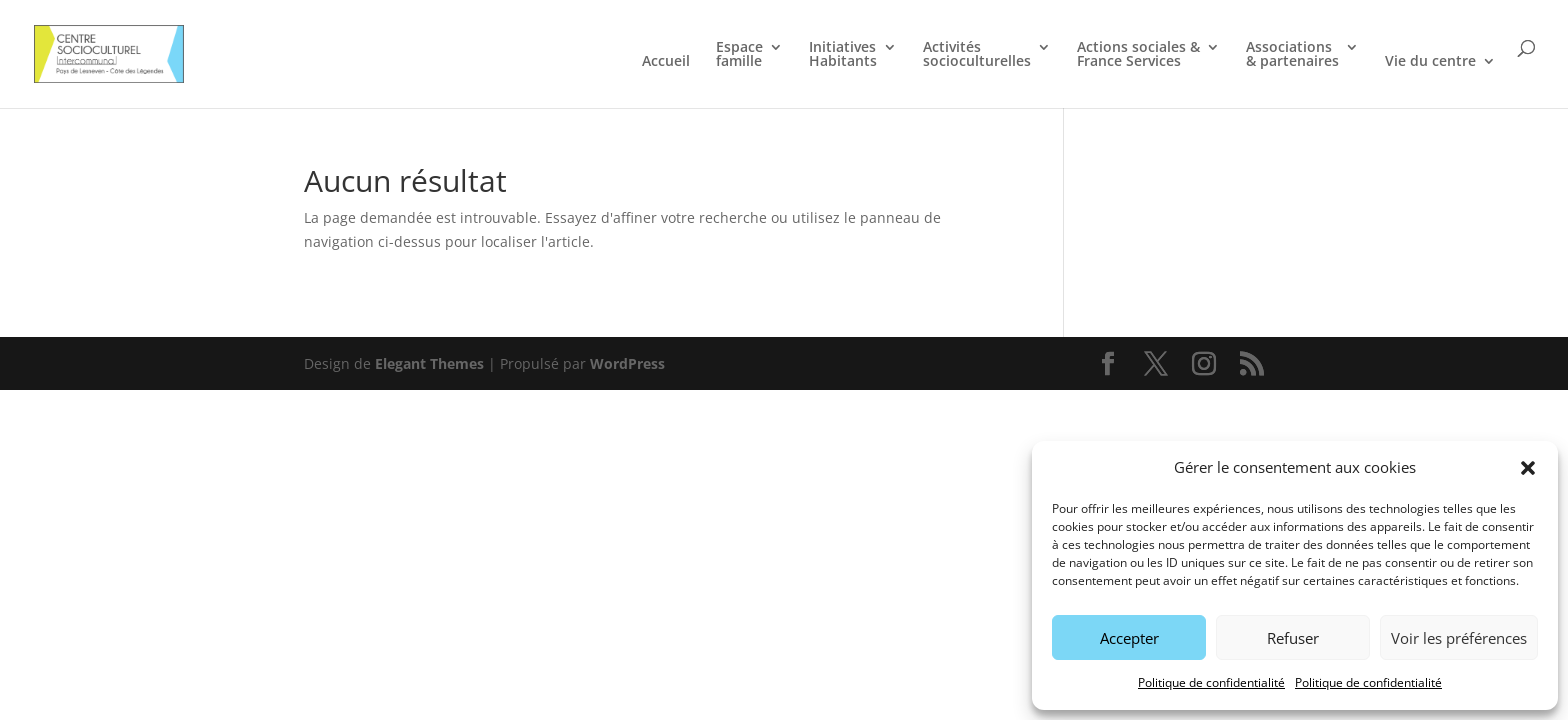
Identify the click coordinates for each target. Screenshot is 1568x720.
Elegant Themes (429, 363)
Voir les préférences (1459, 638)
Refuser (1293, 638)
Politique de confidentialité (1211, 682)
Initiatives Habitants (843, 55)
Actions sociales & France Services (1138, 55)
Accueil (666, 62)
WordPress (627, 363)
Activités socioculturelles (977, 55)
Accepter (1129, 638)
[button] (1528, 468)
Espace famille (739, 55)
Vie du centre (1430, 62)
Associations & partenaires (1292, 55)
